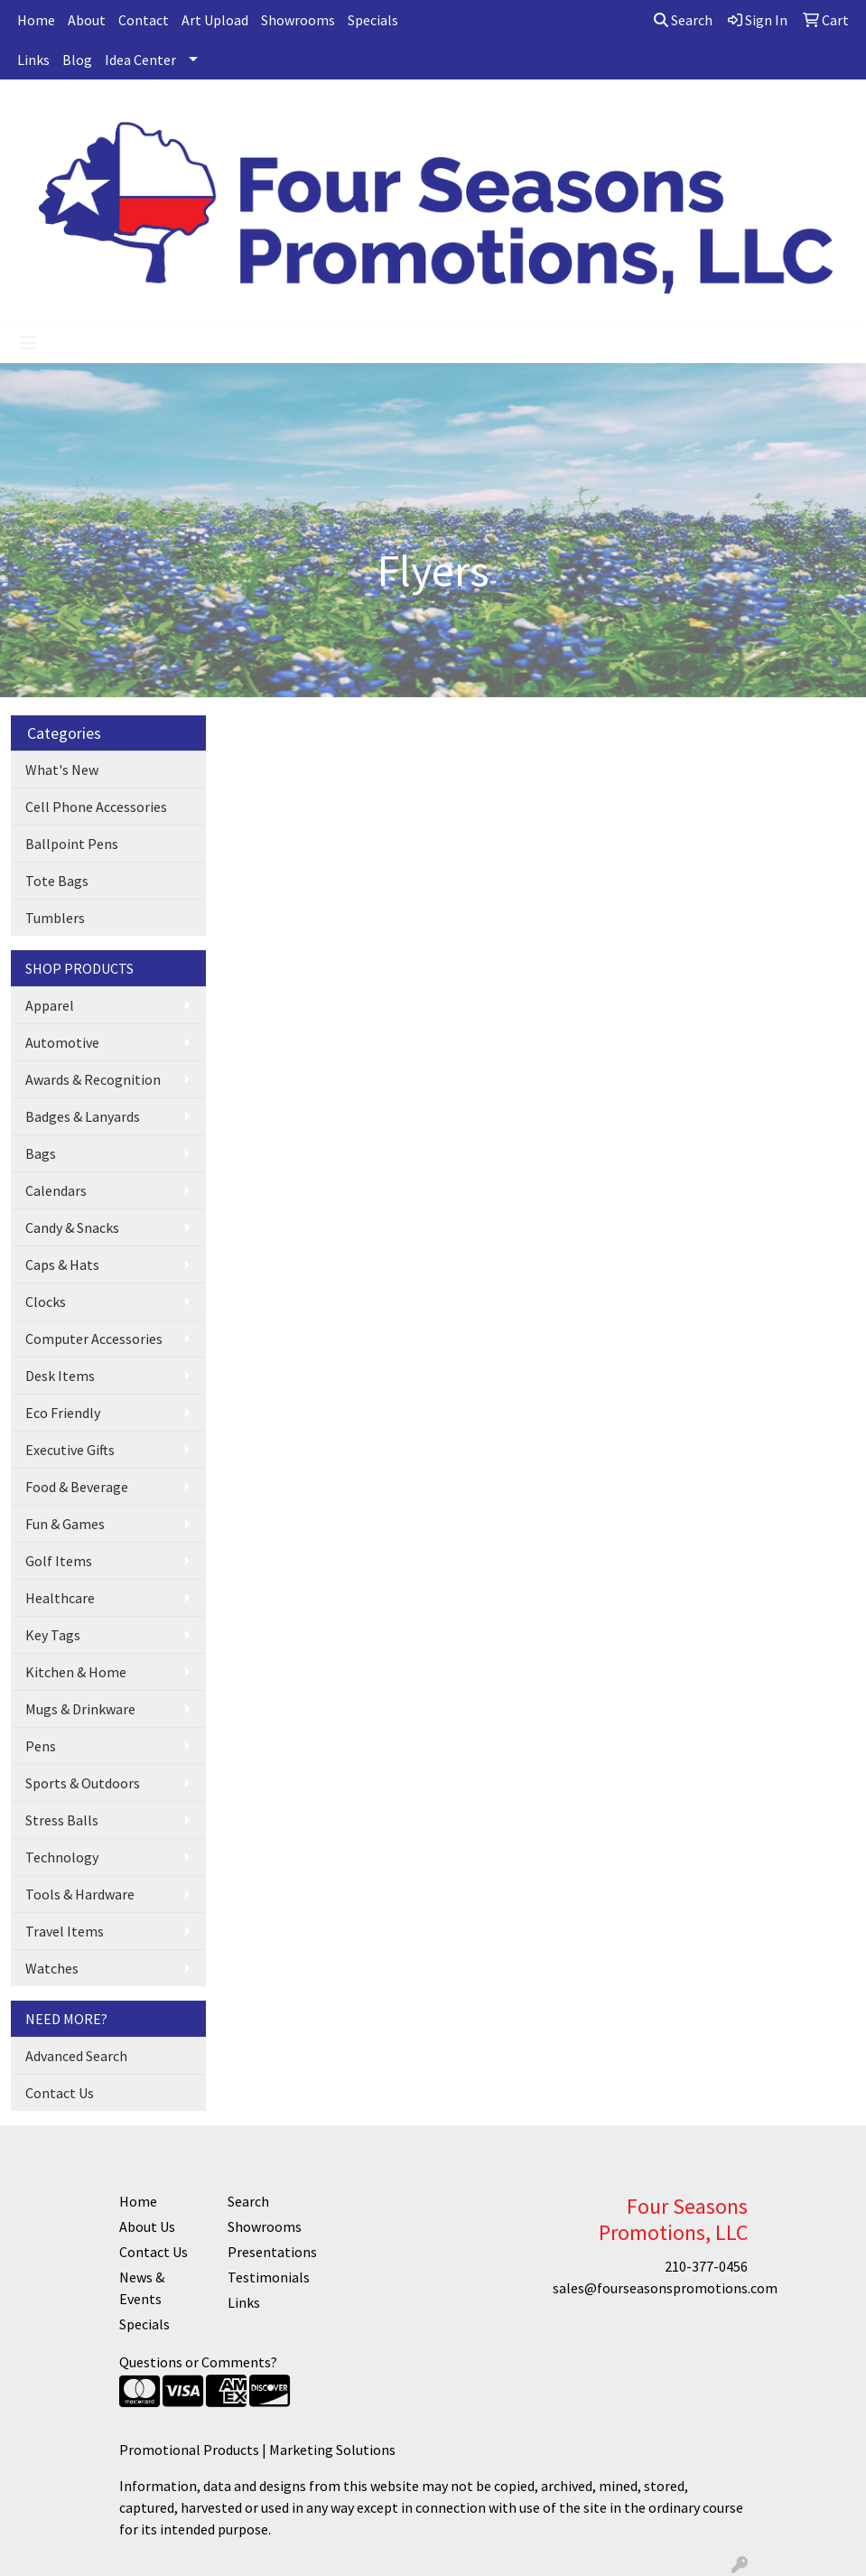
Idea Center (140, 60)
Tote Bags (56, 881)
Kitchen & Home (75, 1672)
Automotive (62, 1042)
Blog (77, 60)
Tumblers (55, 918)
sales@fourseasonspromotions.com (665, 2288)
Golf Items (58, 1561)
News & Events (141, 2288)
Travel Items (64, 1931)
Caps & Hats (62, 1264)
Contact (143, 20)
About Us (147, 2226)
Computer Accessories (94, 1339)
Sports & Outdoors (82, 1783)
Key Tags (52, 1635)
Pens (40, 1746)
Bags (40, 1153)
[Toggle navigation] (28, 343)
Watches (52, 1968)
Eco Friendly (62, 1413)
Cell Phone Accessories (96, 807)
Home (36, 20)
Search (683, 20)
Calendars (56, 1190)
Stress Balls (61, 1820)
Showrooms (298, 20)
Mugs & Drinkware (80, 1709)
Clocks (45, 1302)
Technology (61, 1857)
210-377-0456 (706, 2266)
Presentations (271, 2252)
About (87, 20)
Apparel (49, 1005)
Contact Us (59, 2093)
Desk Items (60, 1376)
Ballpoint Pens (71, 844)
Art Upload (215, 20)
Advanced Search (76, 2056)
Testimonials (269, 2277)
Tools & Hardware (80, 1894)
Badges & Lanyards (82, 1116)
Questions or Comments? (198, 2362)
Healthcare (60, 1598)
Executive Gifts (70, 1450)
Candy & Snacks (72, 1227)
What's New (61, 770)
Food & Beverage (76, 1487)
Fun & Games (65, 1524)
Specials (373, 20)
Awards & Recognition (93, 1079)
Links (33, 60)
